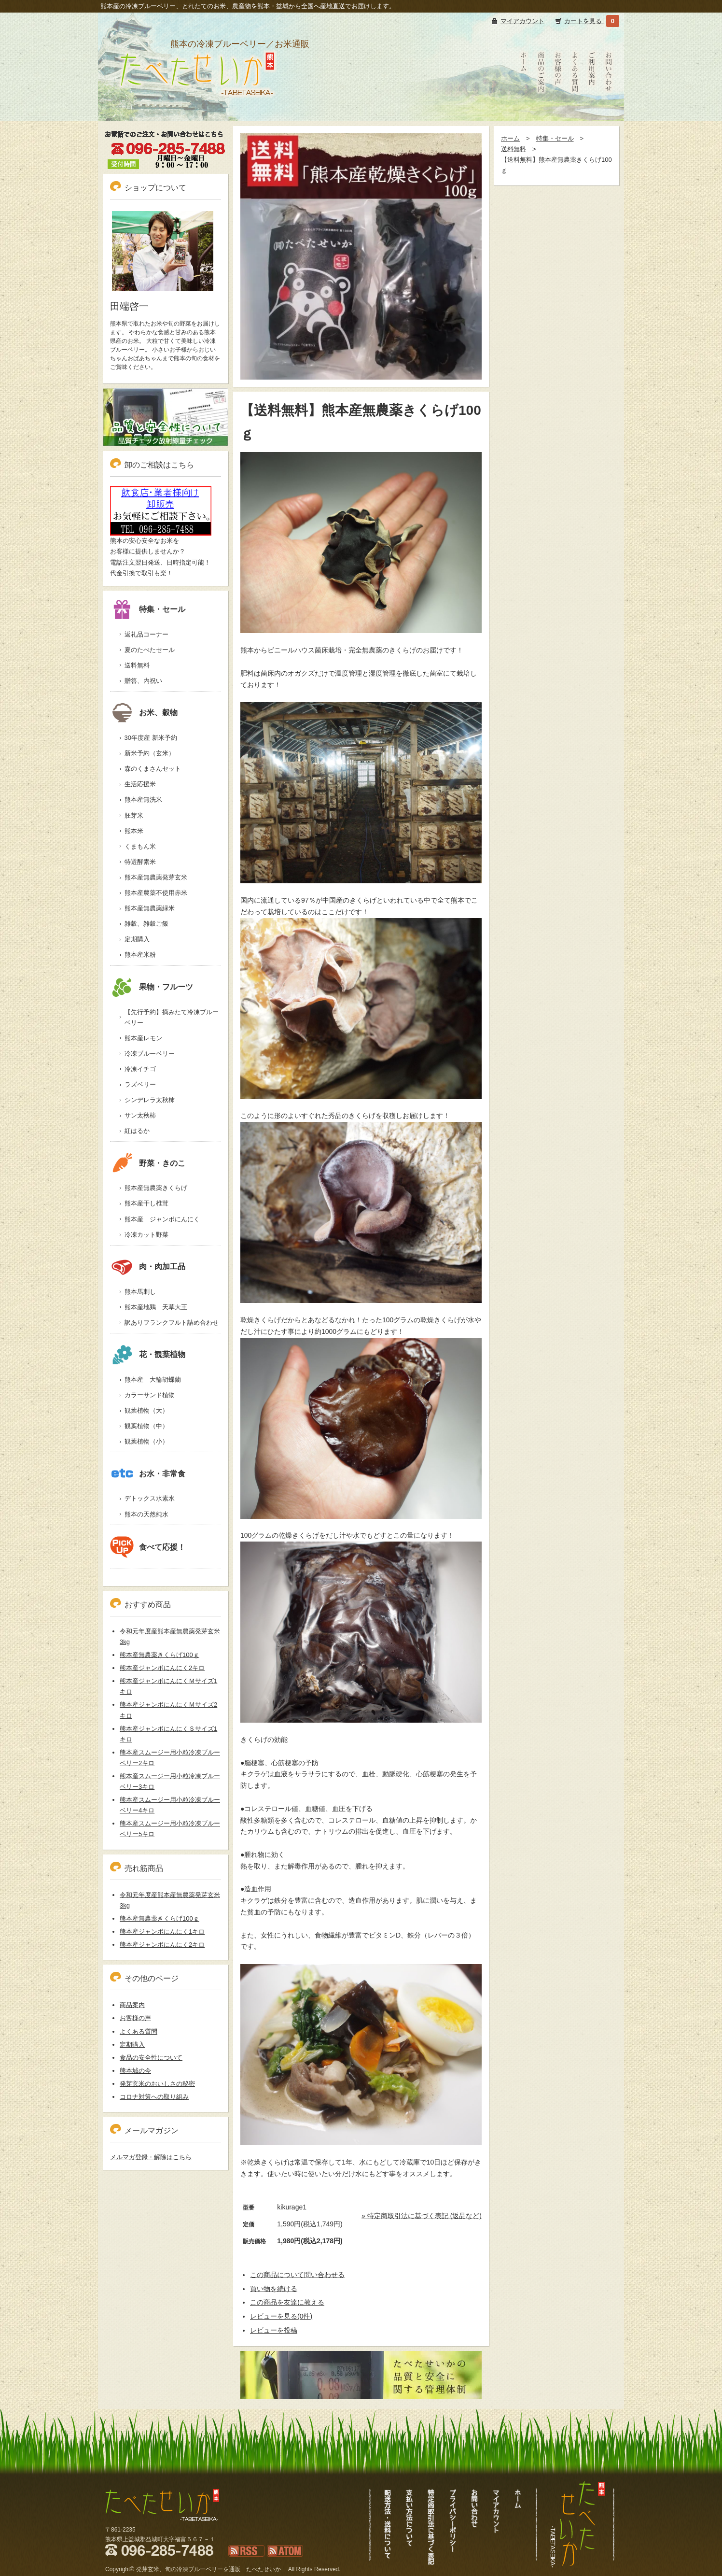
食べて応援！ (147, 1547)
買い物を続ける (273, 2289)
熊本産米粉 (140, 954)
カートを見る (584, 21)
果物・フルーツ (151, 987)
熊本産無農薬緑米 (150, 908)
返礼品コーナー (146, 634)
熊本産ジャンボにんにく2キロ (162, 1667)
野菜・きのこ (147, 1163)
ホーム (510, 138)
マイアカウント (522, 21)
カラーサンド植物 (150, 1395)
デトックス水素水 (150, 1498)
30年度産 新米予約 (151, 737)
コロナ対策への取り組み (154, 2096)
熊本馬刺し (140, 1291)
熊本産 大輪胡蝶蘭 (153, 1379)
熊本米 (134, 831)
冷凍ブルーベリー (150, 1053)
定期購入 (137, 939)
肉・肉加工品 (147, 1266)
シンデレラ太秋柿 (150, 1100)
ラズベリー (140, 1084)
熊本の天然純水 (146, 1514)
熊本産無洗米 (143, 799)
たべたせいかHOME (524, 116)
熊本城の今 (135, 2070)
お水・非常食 (147, 1474)
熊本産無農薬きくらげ (156, 1187)
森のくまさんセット (153, 768)
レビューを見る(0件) (281, 2316)
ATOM (275, 2561)
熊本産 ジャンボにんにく (162, 1219)
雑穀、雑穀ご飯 (146, 923)
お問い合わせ (608, 111)
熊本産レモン (143, 1038)
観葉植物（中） (146, 1426)
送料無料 (513, 149)
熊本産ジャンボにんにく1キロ (162, 1931)
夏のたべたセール (150, 649)
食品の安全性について (151, 2057)
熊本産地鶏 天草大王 (156, 1307)
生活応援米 (140, 784)
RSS (234, 2561)
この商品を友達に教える (287, 2302)
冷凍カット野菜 (146, 1234)
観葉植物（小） (146, 1441)
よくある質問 (575, 111)
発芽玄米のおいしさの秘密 (157, 2083)
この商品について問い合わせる (297, 2275)
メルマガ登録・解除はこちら (151, 2157)
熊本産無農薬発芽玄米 (156, 877)
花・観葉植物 (147, 1354)
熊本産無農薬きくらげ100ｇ (159, 1654)
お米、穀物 (144, 712)
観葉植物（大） (146, 1410)
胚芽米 (134, 815)
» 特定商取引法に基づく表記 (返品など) (421, 2216)
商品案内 (132, 2005)
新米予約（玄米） (150, 753)
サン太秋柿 (140, 1115)
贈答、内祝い (143, 680)
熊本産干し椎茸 (146, 1203)
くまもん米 (140, 846)
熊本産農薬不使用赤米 (156, 892)
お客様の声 (558, 111)
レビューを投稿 (273, 2330)
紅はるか (137, 1130)
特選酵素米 (140, 861)
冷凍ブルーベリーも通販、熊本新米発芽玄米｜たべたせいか (195, 109)
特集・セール (555, 138)
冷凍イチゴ (140, 1069)
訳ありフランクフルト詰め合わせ (172, 1322)
